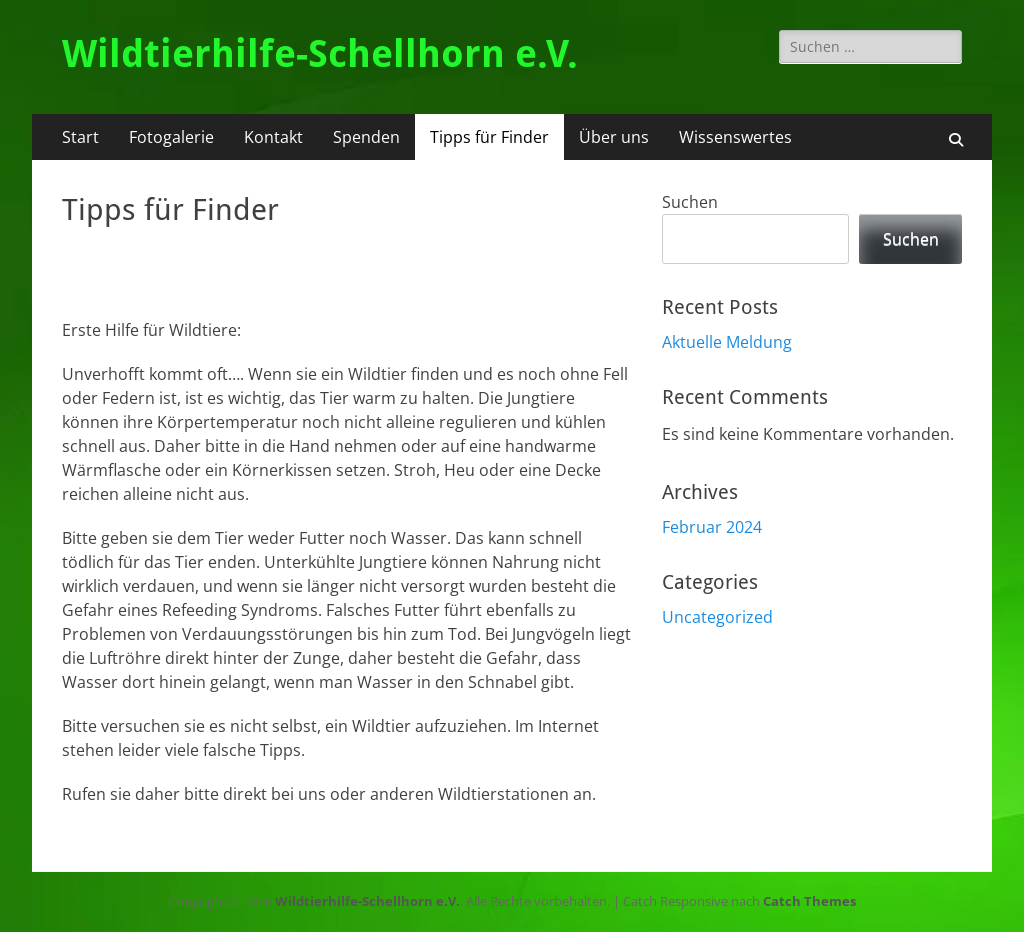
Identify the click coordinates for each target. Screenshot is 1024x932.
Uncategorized (717, 617)
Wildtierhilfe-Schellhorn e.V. (320, 54)
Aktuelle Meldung (727, 342)
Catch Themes (809, 901)
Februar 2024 (712, 527)
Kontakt (273, 137)
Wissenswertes (735, 137)
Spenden (366, 137)
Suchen (690, 202)
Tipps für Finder (489, 137)
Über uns (614, 137)
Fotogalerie (171, 137)
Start (80, 137)
